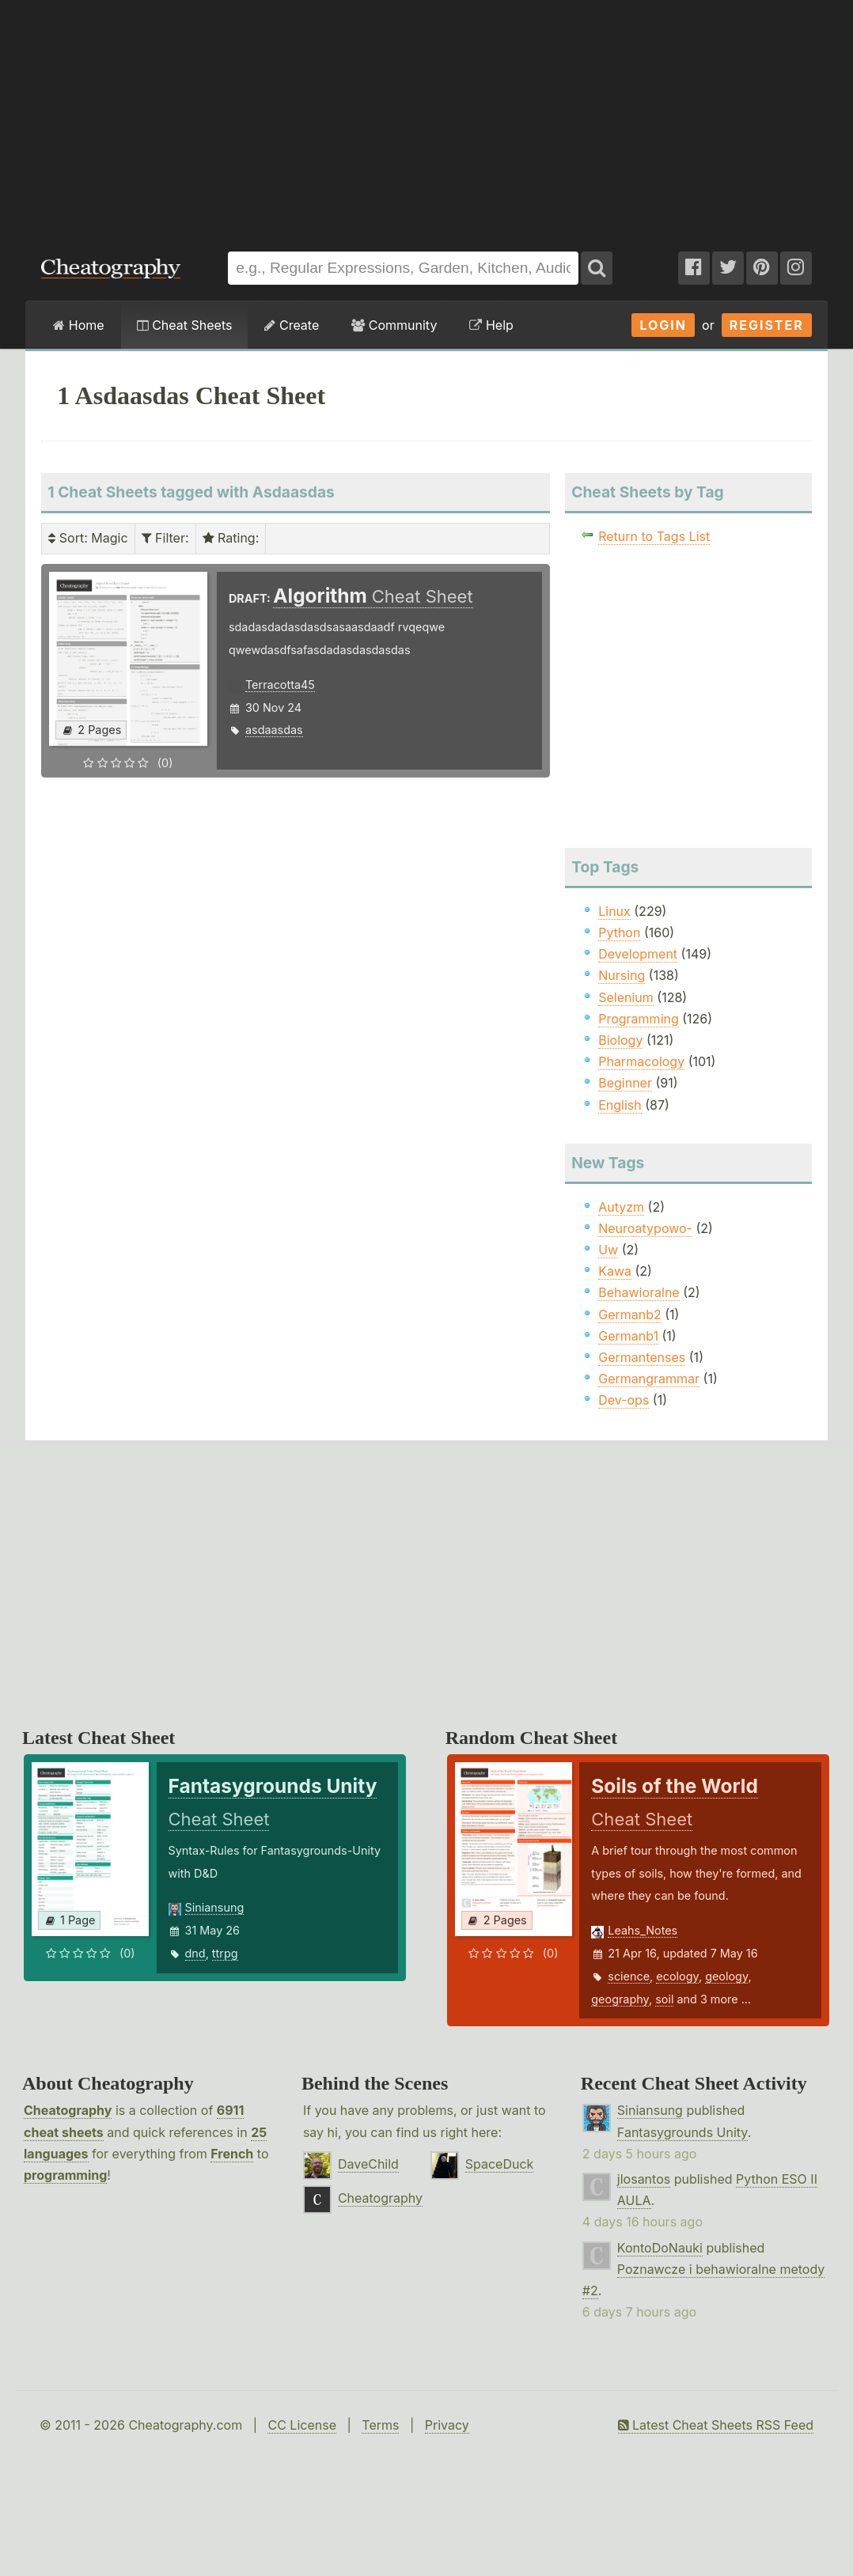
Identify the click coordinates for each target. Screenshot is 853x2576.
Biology (620, 1040)
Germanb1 (628, 1336)
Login (663, 325)
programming (65, 2175)
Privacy (447, 2425)
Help (491, 325)
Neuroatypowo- (645, 1228)
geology (726, 1976)
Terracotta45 (280, 684)
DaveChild (368, 2164)
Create (291, 325)
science (629, 1976)
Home (78, 325)
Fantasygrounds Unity (682, 2132)
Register (767, 325)
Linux (614, 911)
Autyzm (621, 1207)
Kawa (614, 1271)
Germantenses (641, 1357)
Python (619, 932)
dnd (195, 1953)
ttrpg (225, 1953)
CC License (301, 2425)
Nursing (621, 975)
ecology (677, 1976)
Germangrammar (648, 1378)
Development (637, 954)
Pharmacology (641, 1061)
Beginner (625, 1083)
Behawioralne (638, 1292)
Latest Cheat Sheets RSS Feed (715, 2425)
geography (620, 1999)
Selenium (626, 997)
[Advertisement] (426, 118)
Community (394, 325)
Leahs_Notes (642, 1930)
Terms (380, 2425)
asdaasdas (274, 729)
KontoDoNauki (660, 2248)
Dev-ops (623, 1400)
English (620, 1105)
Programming (638, 1019)
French (231, 2154)
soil (664, 1999)
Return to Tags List (654, 536)
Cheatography (68, 2110)
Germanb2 (630, 1314)
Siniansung (215, 1907)
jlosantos (643, 2179)
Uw (608, 1250)
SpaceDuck (499, 2164)
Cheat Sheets (185, 325)
